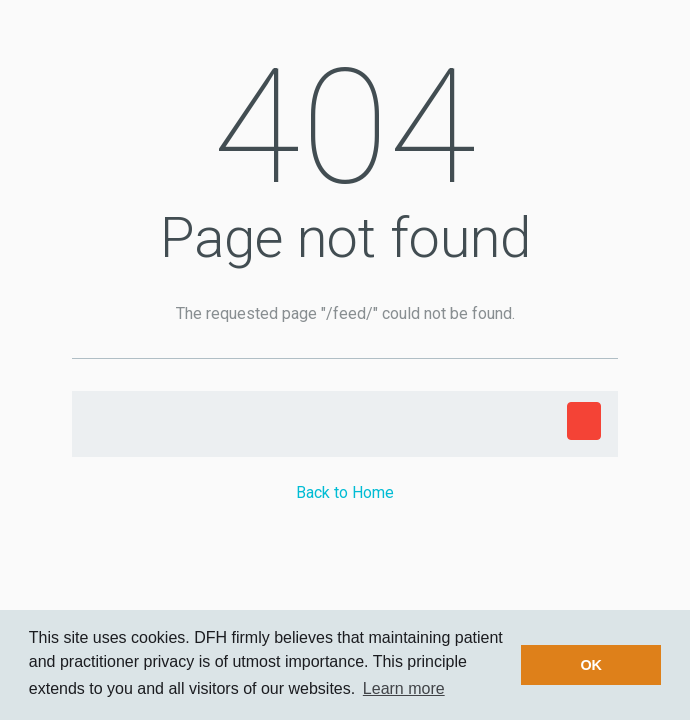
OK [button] (591, 665)
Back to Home (345, 492)
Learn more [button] (404, 688)
